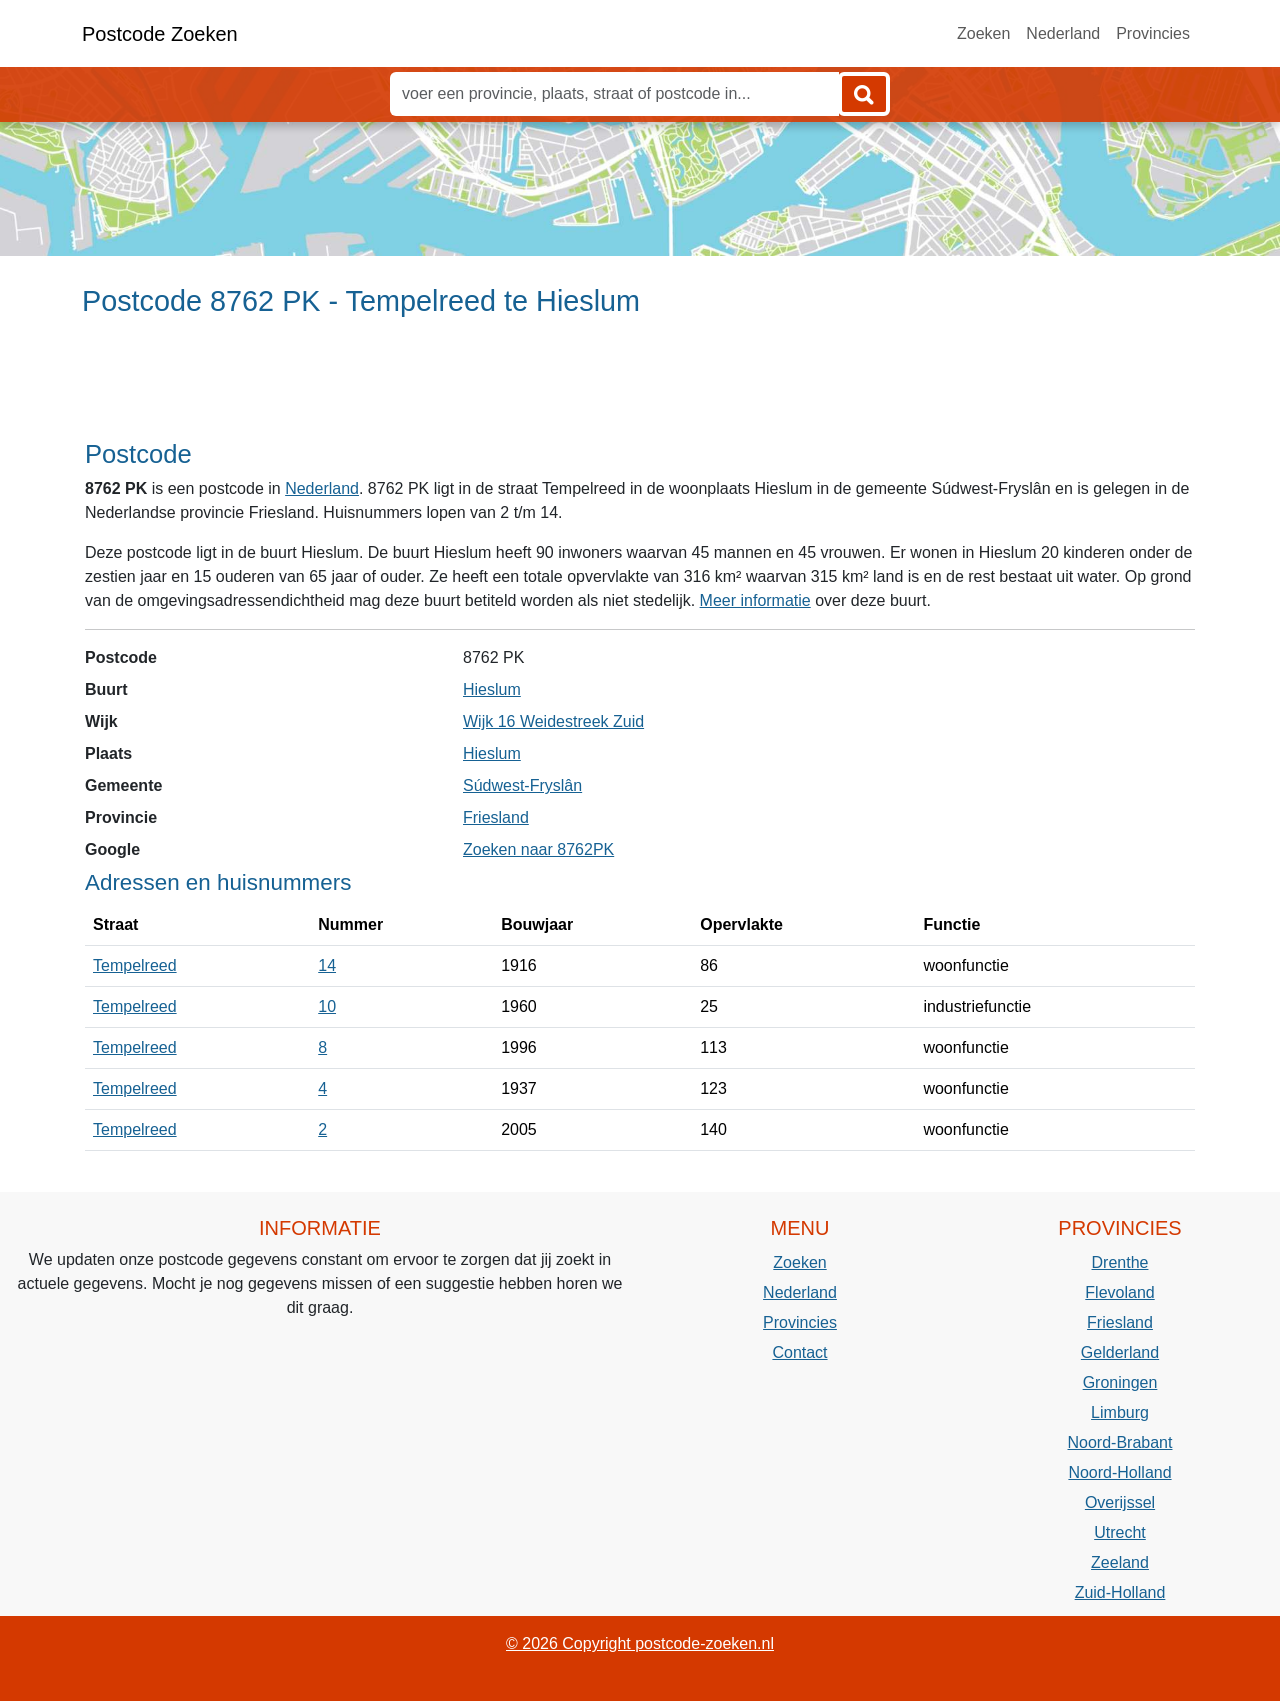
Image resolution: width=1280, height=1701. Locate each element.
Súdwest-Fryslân (522, 785)
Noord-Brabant (1120, 1442)
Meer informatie (755, 600)
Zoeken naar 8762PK (538, 849)
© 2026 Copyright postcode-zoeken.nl (640, 1643)
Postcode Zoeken (160, 34)
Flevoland (1119, 1292)
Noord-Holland (1119, 1472)
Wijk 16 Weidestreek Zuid (553, 721)
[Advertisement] (640, 387)
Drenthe (1120, 1262)
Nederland (1063, 33)
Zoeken (983, 33)
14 (327, 965)
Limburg (1120, 1412)
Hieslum (492, 689)
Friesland (496, 817)
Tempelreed (135, 965)
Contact (799, 1352)
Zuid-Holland (1120, 1592)
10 (327, 1006)
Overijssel (1120, 1502)
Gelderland (1120, 1352)
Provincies (1153, 33)
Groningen (1120, 1382)
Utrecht (1120, 1532)
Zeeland (1120, 1562)
